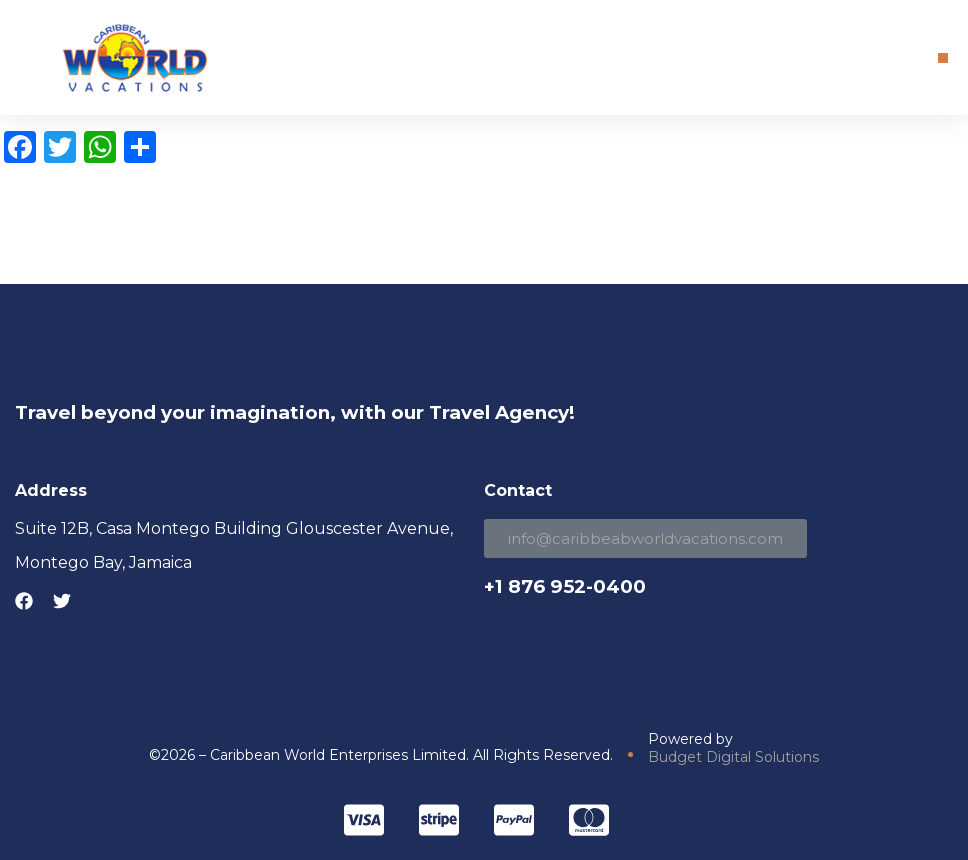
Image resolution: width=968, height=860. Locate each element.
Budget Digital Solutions (733, 757)
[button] (943, 58)
